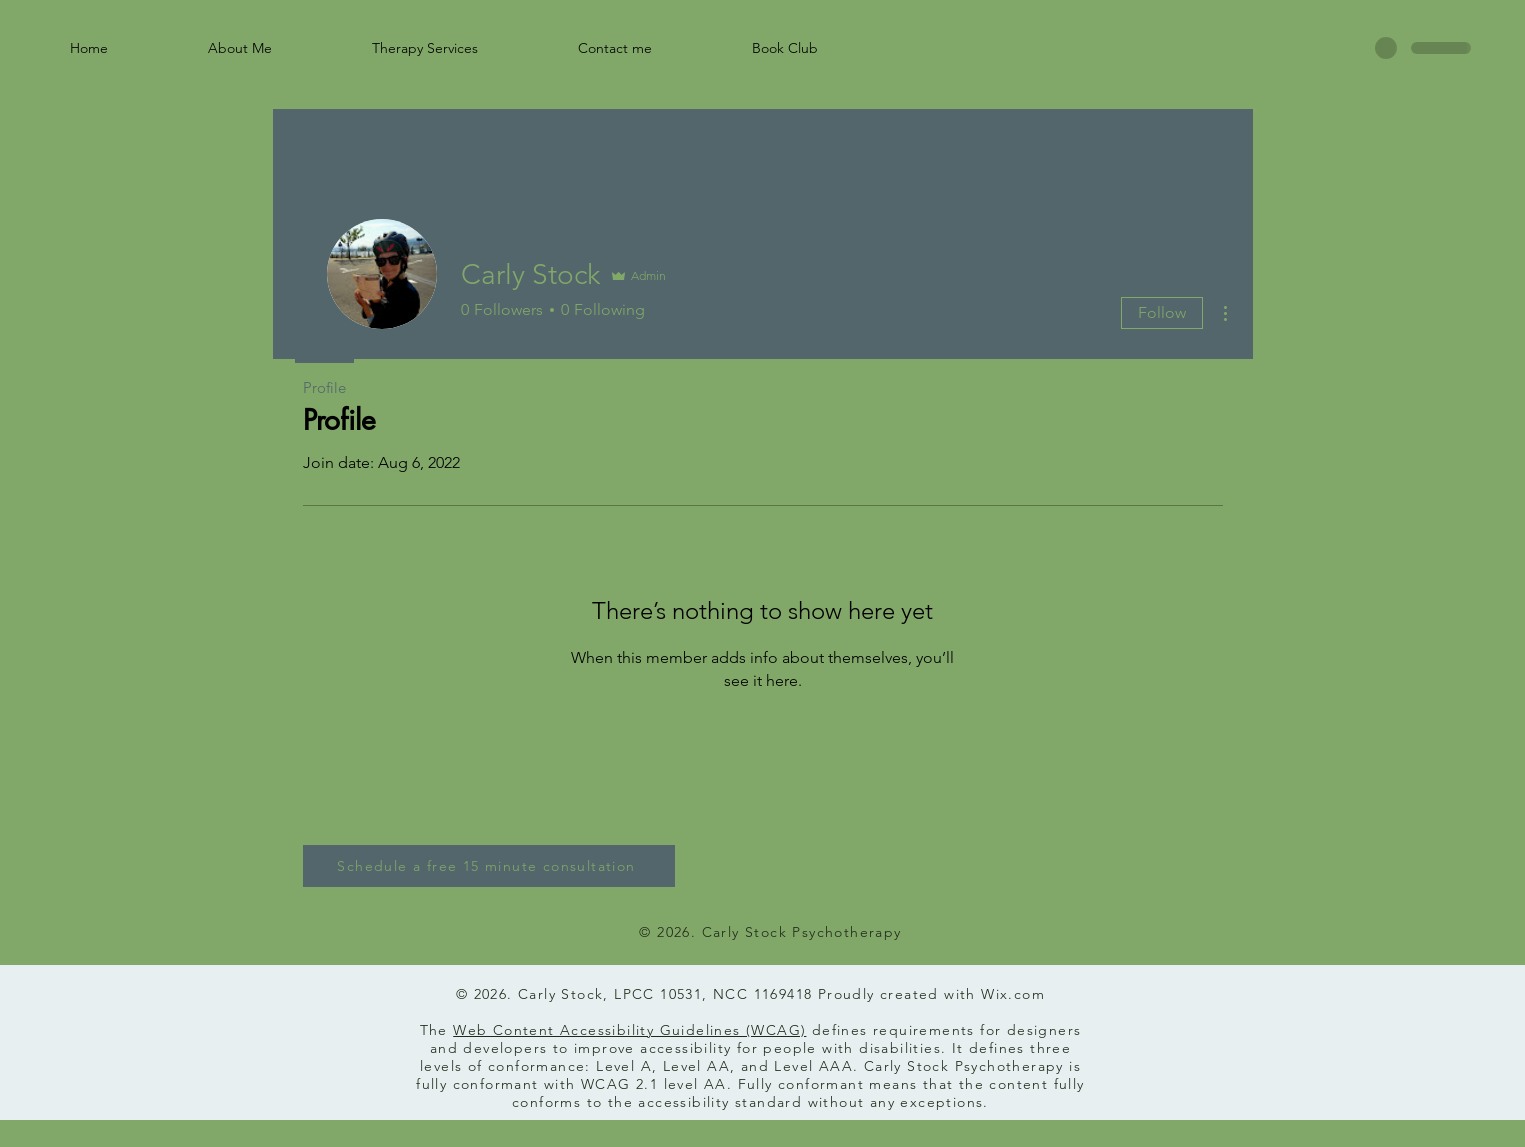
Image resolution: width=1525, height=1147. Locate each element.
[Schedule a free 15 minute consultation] (489, 866)
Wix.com (1013, 994)
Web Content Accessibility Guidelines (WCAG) (629, 1030)
